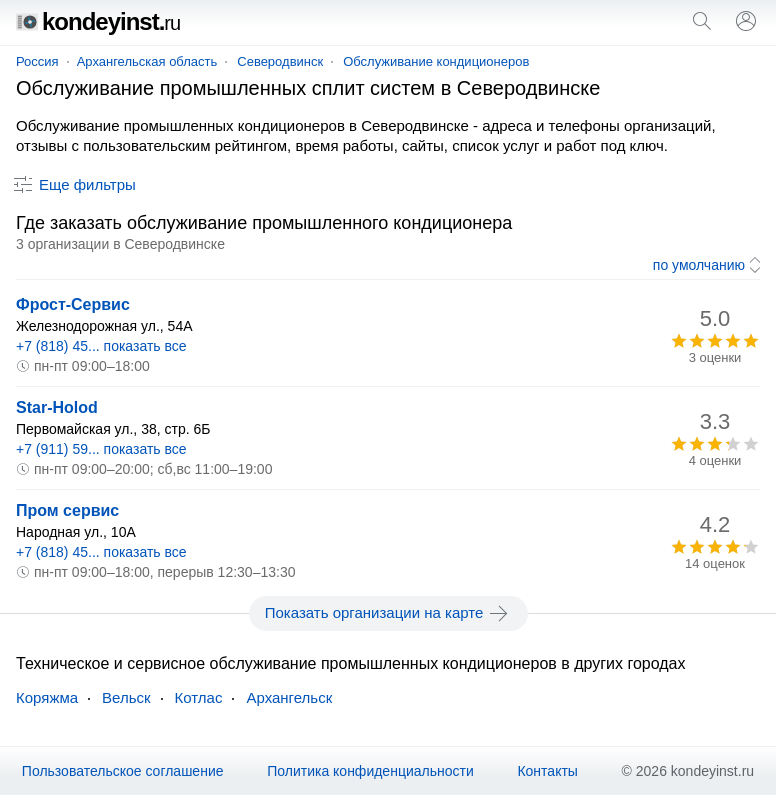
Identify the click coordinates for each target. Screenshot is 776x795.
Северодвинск (280, 61)
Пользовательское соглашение (123, 771)
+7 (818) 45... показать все (101, 346)
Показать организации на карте (388, 613)
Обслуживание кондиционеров (436, 61)
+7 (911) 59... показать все (101, 449)
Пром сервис (67, 510)
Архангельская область (147, 61)
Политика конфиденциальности (370, 771)
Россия (37, 61)
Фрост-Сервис (73, 304)
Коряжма (47, 697)
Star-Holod (57, 407)
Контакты (547, 771)
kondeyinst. (98, 21)
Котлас (199, 697)
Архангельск (289, 697)
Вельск (126, 697)
